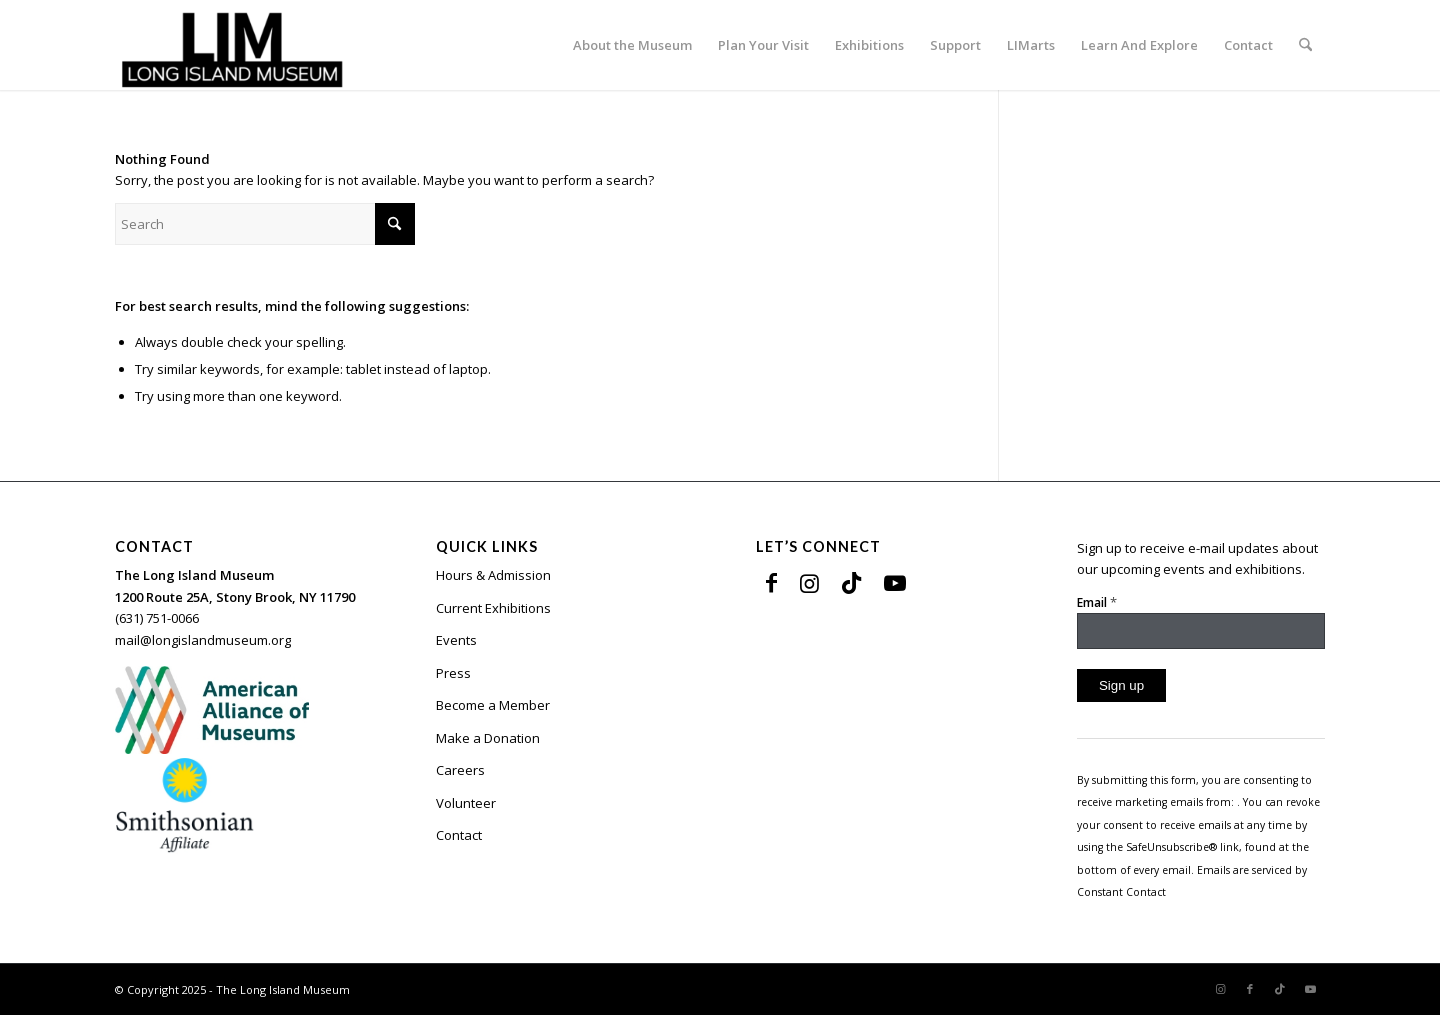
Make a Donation (488, 738)
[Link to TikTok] (851, 582)
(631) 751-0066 (157, 618)
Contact (459, 835)
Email (1097, 602)
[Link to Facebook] (771, 582)
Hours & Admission (493, 575)
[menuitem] (632, 45)
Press (453, 673)
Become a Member (493, 705)
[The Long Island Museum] (231, 45)
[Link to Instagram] (809, 582)
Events (456, 640)
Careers (460, 770)
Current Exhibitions (493, 608)
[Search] (1305, 45)
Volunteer (466, 803)
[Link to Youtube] (895, 582)
